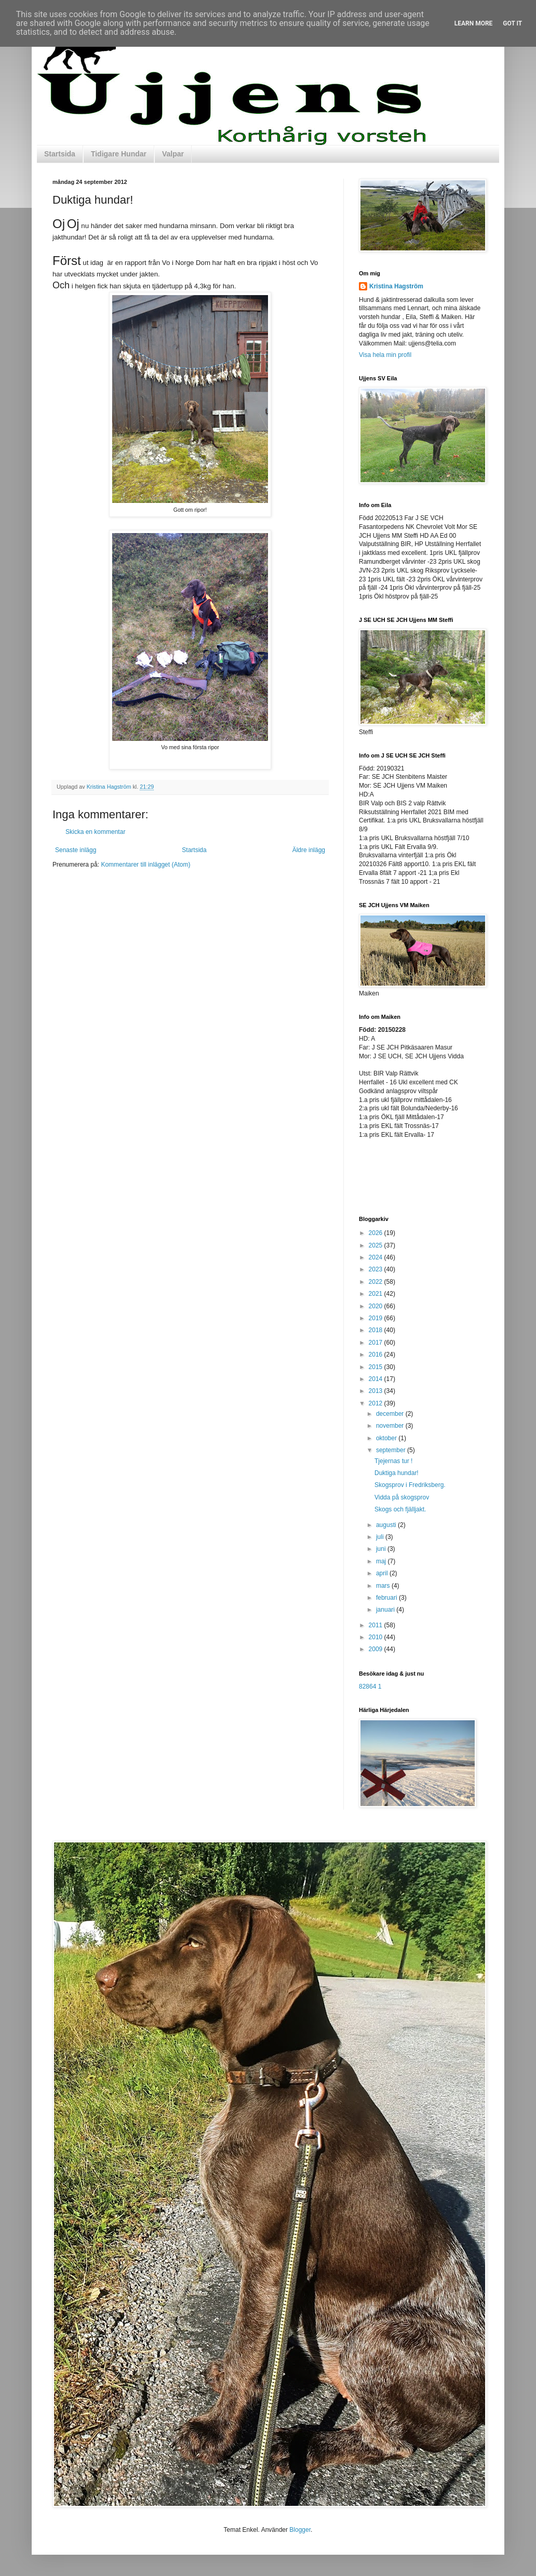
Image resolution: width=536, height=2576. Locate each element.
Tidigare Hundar (118, 154)
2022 (376, 1281)
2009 (376, 1649)
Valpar (173, 154)
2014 (376, 1379)
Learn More (473, 23)
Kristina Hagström (396, 286)
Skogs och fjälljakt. (400, 1509)
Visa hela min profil (385, 354)
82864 (367, 1686)
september (391, 1450)
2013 (376, 1391)
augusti (387, 1525)
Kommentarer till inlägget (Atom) (145, 864)
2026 (376, 1233)
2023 (376, 1269)
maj (382, 1561)
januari (386, 1609)
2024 (376, 1257)
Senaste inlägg (75, 850)
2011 (376, 1625)
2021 (376, 1293)
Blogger (300, 2529)
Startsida (59, 154)
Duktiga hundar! (396, 1473)
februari (387, 1597)
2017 (376, 1342)
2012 (376, 1403)
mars (384, 1585)
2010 (376, 1637)
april (383, 1573)
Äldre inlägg (308, 850)
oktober (387, 1438)
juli (380, 1537)
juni (381, 1548)
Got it (512, 23)
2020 (376, 1306)
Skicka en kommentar (95, 831)
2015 (376, 1367)
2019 (376, 1318)
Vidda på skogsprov (401, 1497)
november (391, 1425)
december (391, 1413)
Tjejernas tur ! (393, 1461)
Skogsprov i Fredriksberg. (410, 1485)
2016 (376, 1354)
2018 (376, 1330)
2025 (376, 1245)
